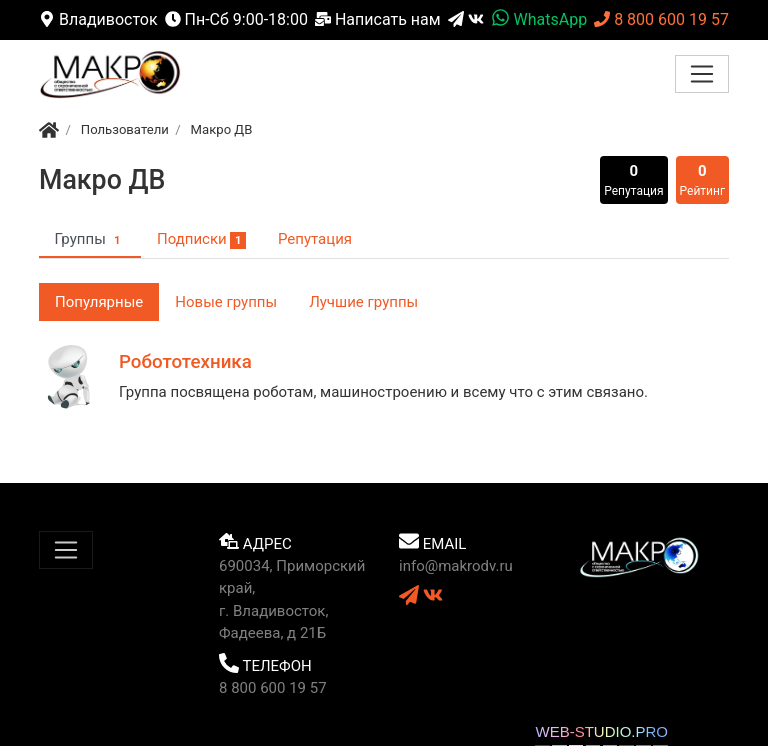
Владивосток (98, 19)
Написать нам (378, 19)
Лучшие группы (363, 302)
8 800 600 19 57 (661, 19)
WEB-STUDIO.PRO (601, 731)
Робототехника (185, 362)
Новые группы (226, 302)
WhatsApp (539, 18)
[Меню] (702, 74)
